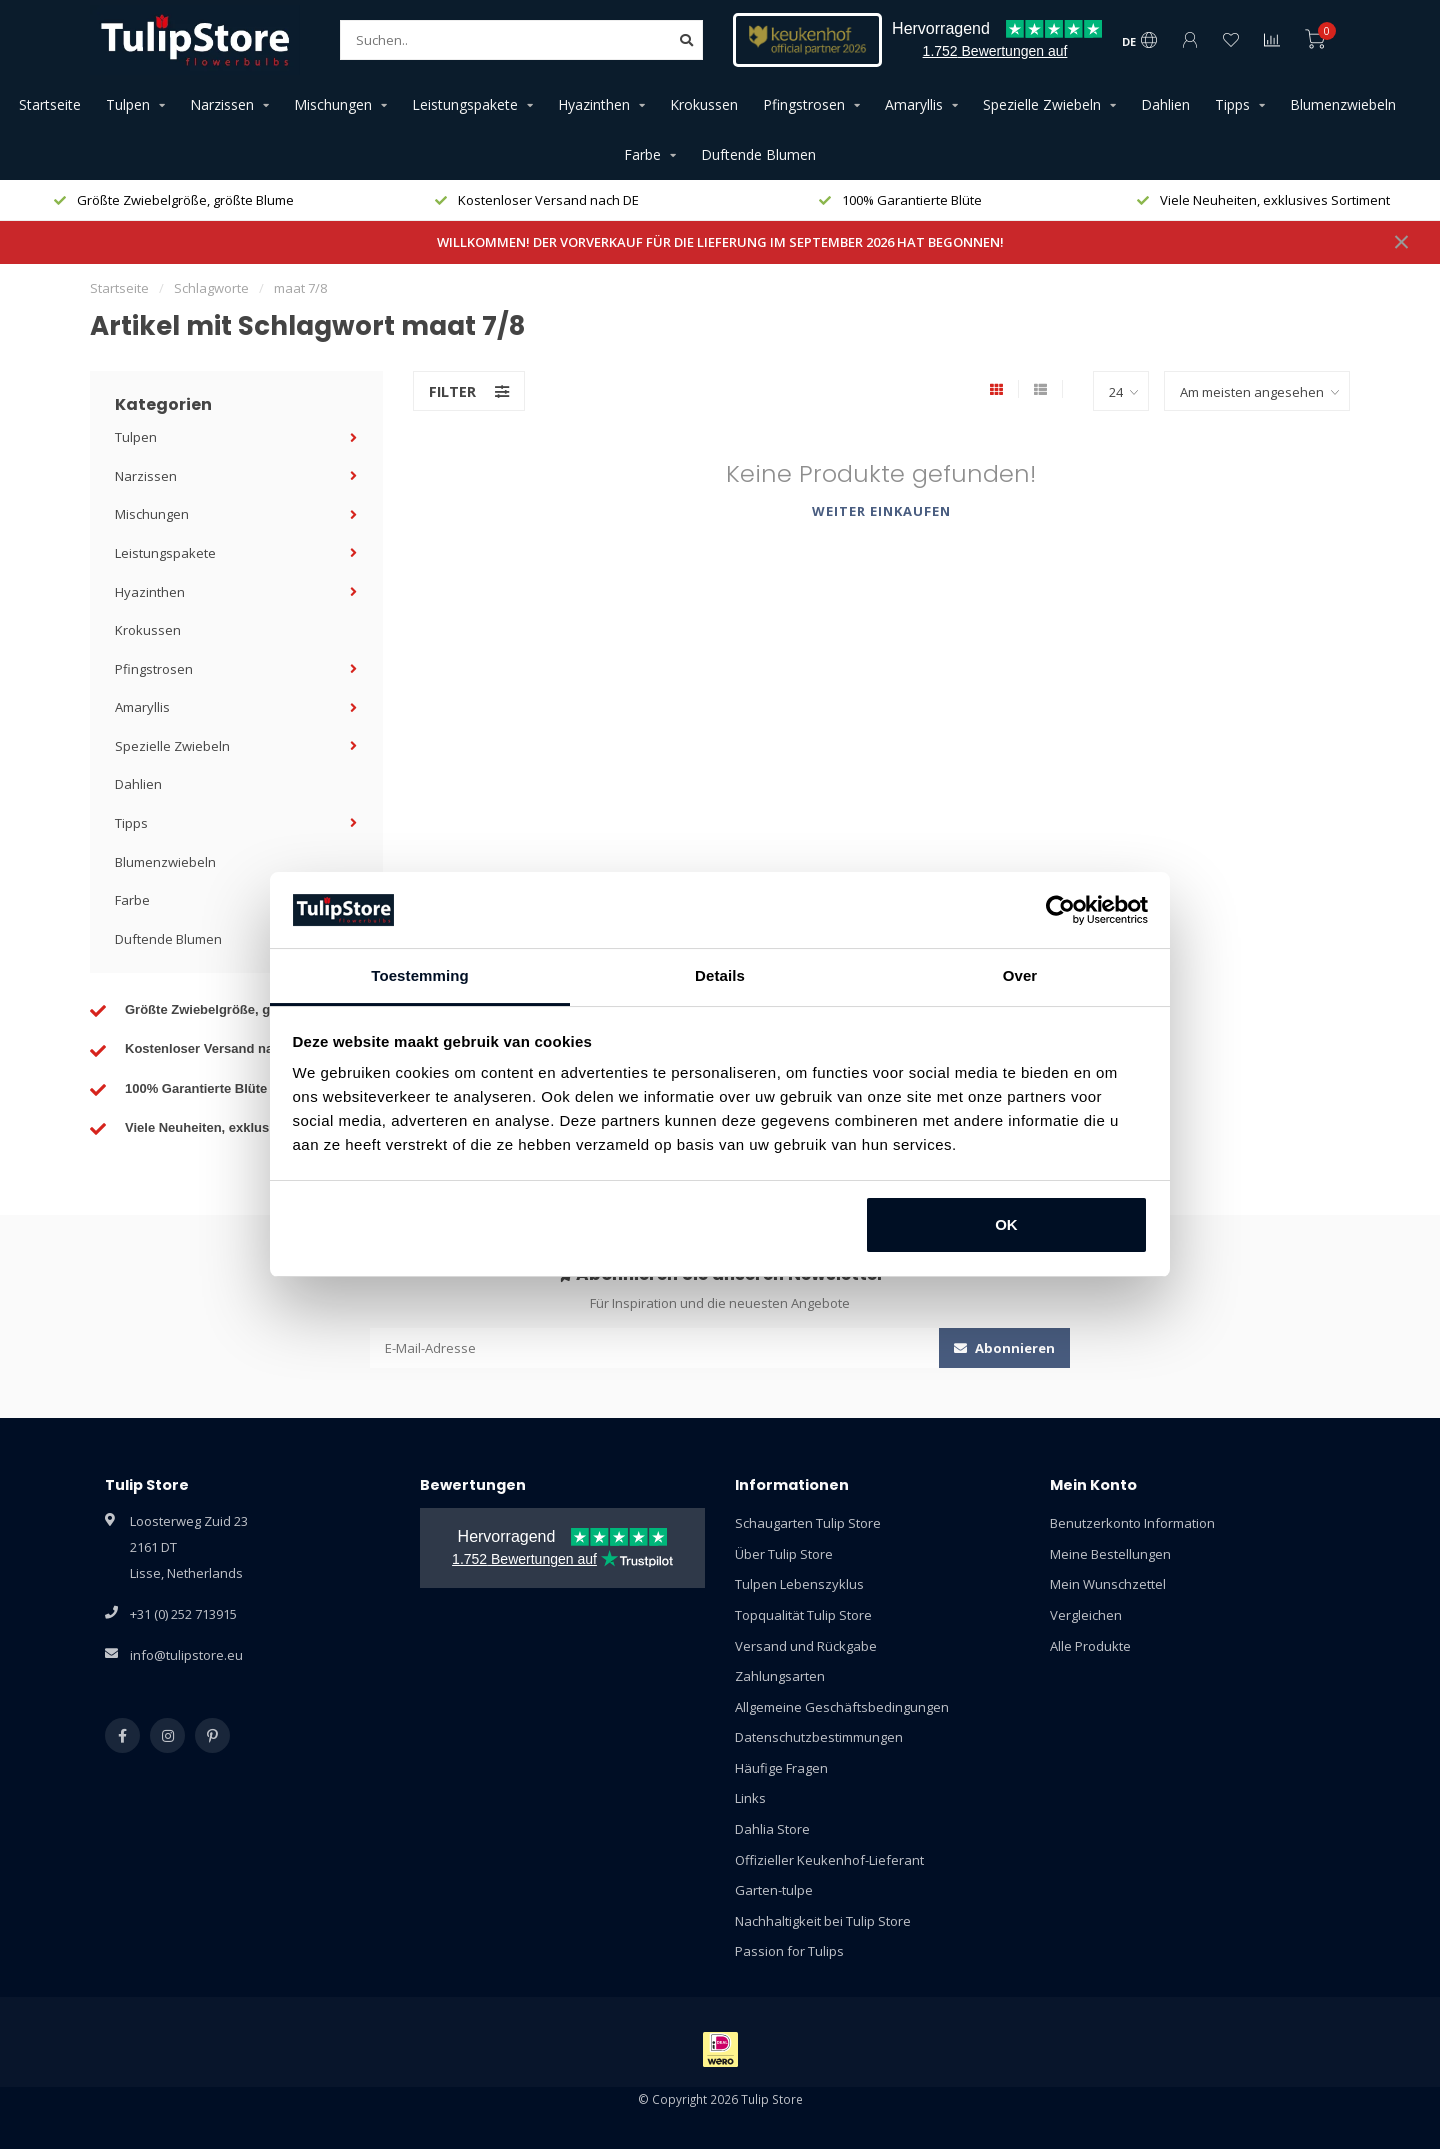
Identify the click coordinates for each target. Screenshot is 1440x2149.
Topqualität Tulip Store (803, 1615)
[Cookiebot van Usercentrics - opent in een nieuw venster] (1060, 910)
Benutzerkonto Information (1132, 1523)
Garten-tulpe (774, 1890)
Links (750, 1798)
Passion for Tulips (789, 1951)
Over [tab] (1020, 975)
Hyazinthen (594, 104)
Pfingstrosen (804, 104)
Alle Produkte (1090, 1646)
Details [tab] (720, 975)
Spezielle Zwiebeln (1042, 104)
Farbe (642, 154)
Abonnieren (1004, 1348)
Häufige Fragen (781, 1768)
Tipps (1232, 104)
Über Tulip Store (784, 1554)
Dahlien (1165, 104)
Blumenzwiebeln (1343, 104)
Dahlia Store (772, 1829)
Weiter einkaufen (881, 511)
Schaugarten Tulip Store (808, 1523)
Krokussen (704, 104)
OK (1006, 1224)
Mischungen (333, 104)
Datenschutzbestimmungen (819, 1737)
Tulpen (128, 104)
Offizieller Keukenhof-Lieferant (829, 1860)
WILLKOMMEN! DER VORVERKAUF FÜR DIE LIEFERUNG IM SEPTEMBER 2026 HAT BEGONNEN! (720, 242)
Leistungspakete (465, 104)
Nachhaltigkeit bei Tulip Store (823, 1921)
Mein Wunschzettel (1108, 1584)
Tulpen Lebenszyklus (799, 1584)
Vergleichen (1086, 1615)
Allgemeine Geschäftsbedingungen (842, 1707)
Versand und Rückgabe (806, 1646)
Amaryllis (914, 104)
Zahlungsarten (780, 1676)
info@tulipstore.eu (186, 1655)
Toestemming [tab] (420, 975)
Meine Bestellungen (1110, 1554)
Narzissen (222, 104)
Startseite (50, 104)
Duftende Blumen (758, 154)
